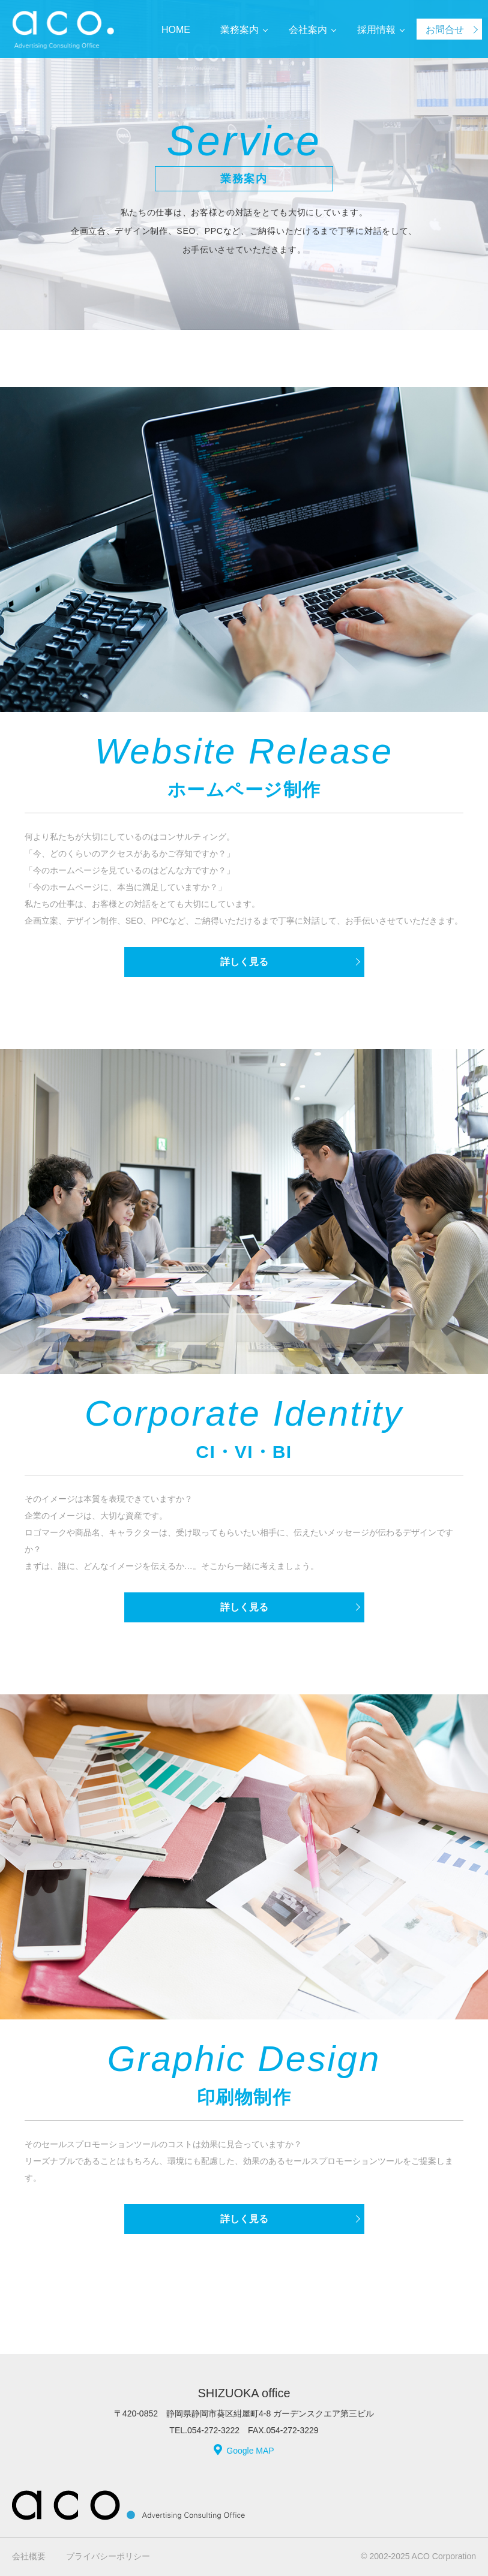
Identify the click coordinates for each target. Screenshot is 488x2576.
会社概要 (29, 2556)
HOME (175, 30)
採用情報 (376, 30)
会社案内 (308, 30)
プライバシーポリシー (108, 2556)
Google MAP (250, 2450)
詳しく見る (244, 962)
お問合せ (445, 30)
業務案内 (239, 30)
